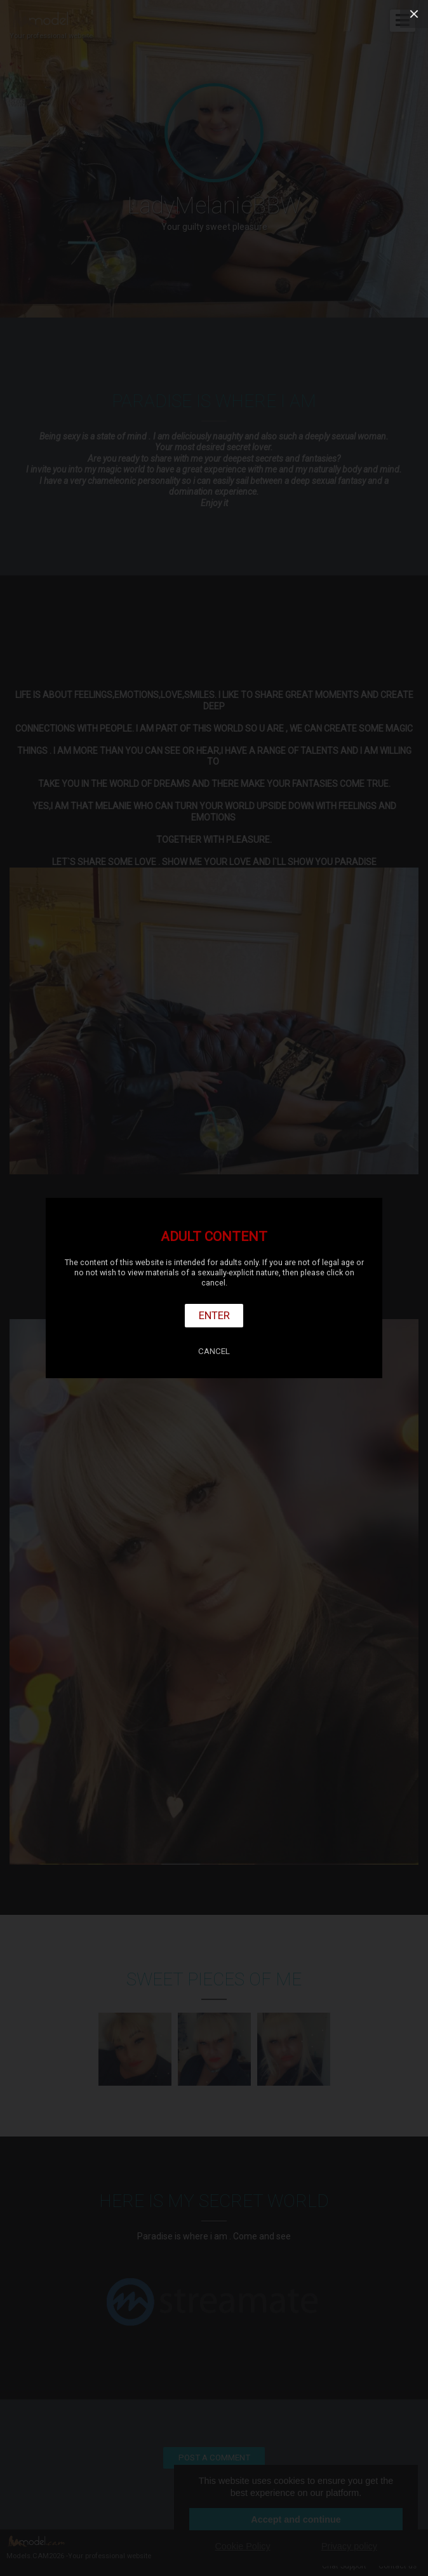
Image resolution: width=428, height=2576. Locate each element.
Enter (214, 1315)
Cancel (214, 1351)
